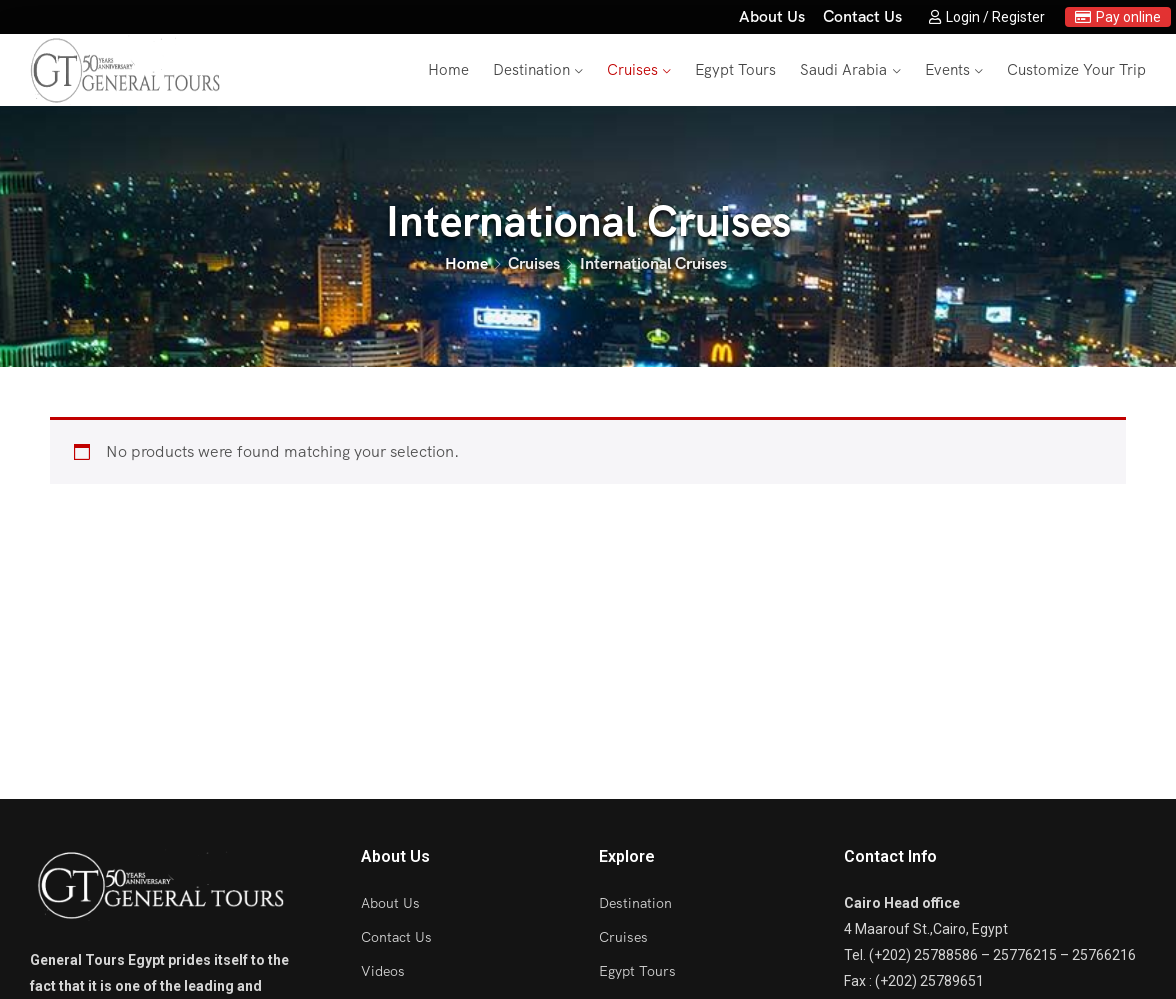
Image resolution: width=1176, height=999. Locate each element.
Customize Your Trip (1076, 70)
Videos (383, 971)
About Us (772, 16)
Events (947, 70)
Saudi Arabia (843, 70)
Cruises (632, 70)
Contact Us (862, 16)
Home (448, 70)
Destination (531, 70)
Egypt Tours (735, 70)
